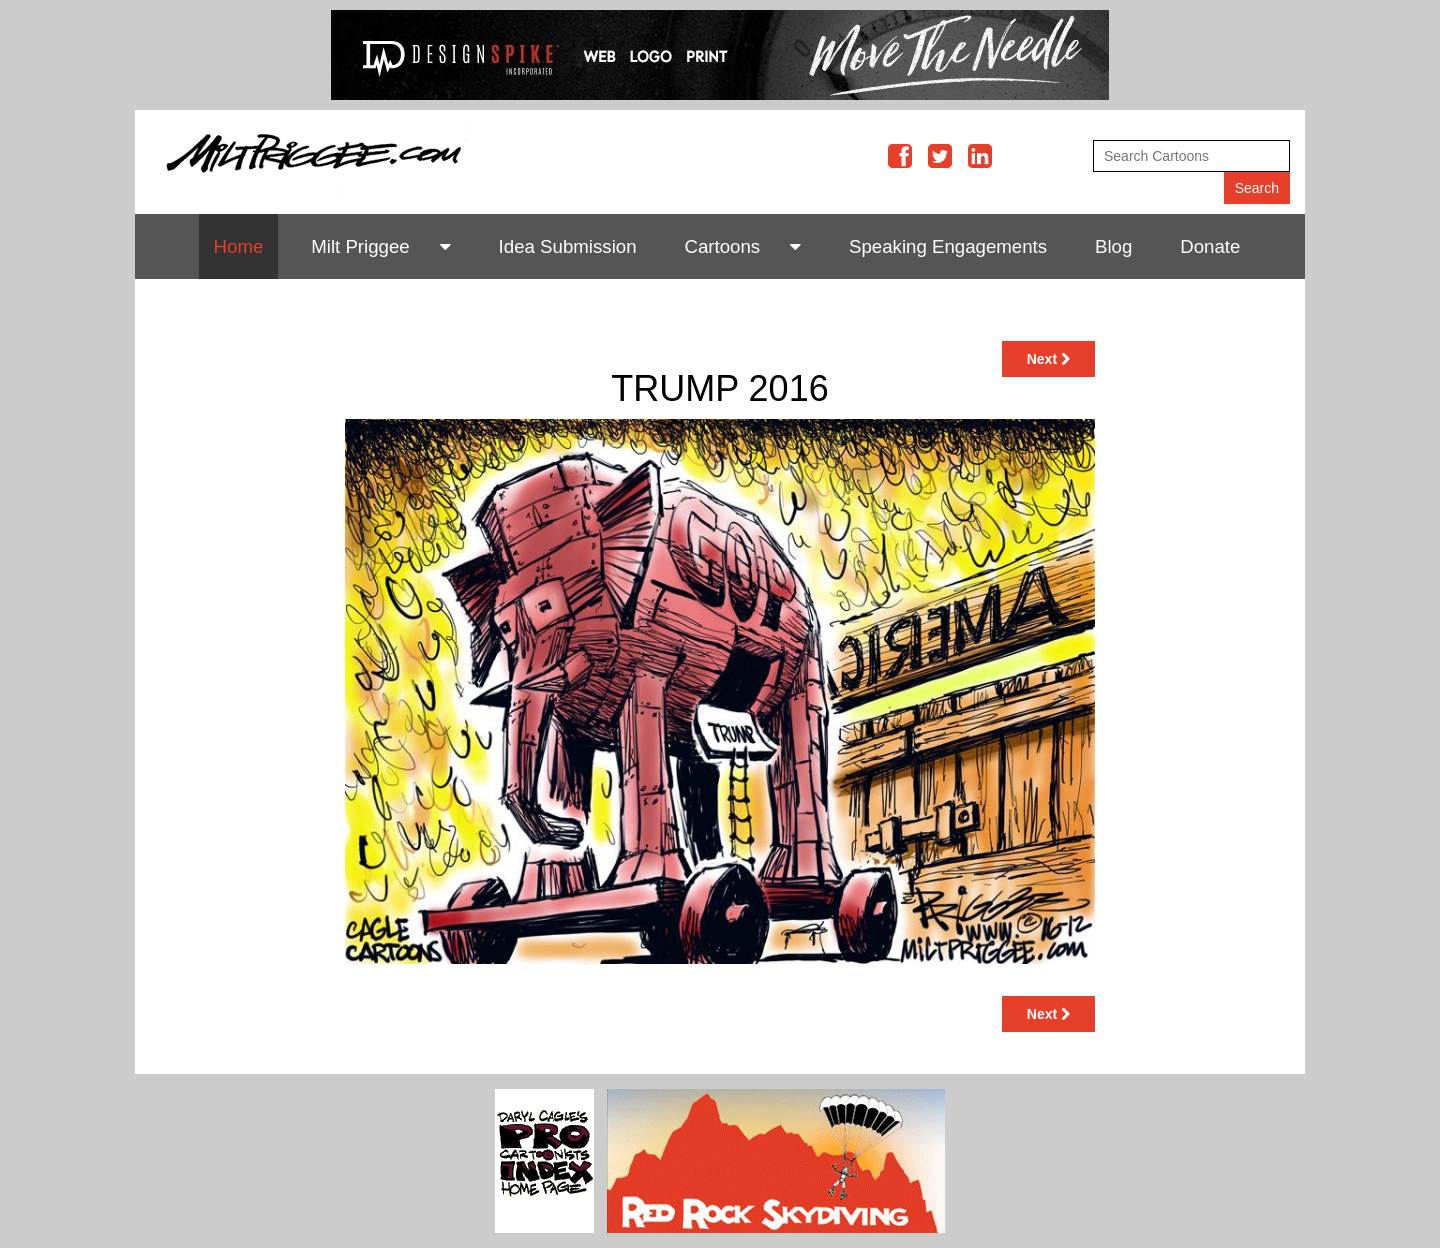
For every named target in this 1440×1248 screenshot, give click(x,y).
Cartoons (722, 246)
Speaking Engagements (948, 246)
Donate (1210, 246)
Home (239, 246)
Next (1048, 359)
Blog (1113, 246)
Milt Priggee (360, 246)
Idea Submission (568, 246)
